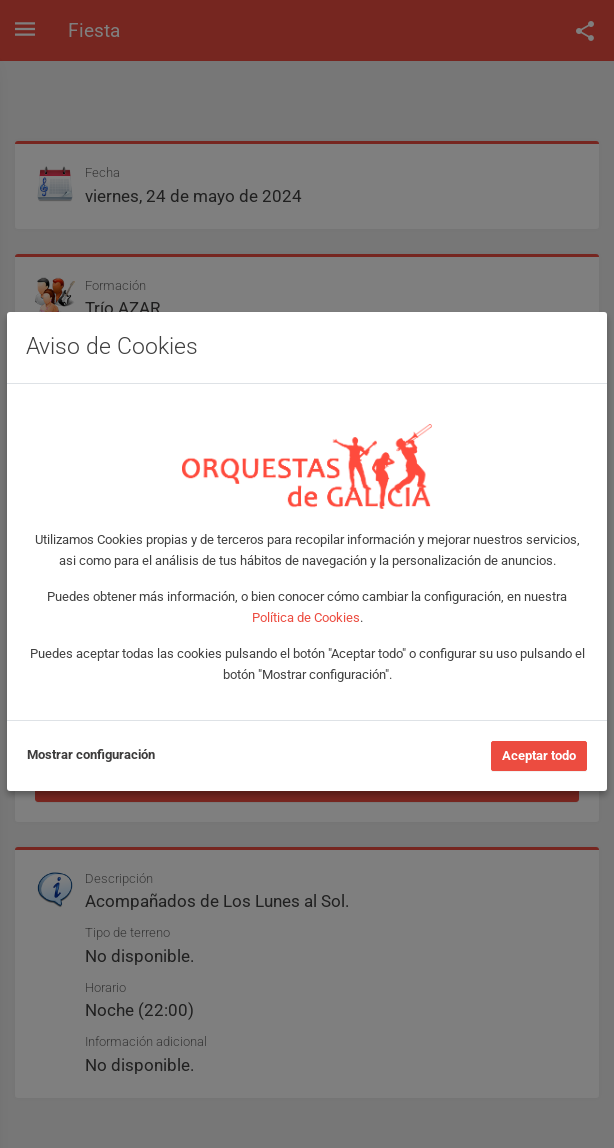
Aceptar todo (539, 755)
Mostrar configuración (91, 754)
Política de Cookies (306, 617)
